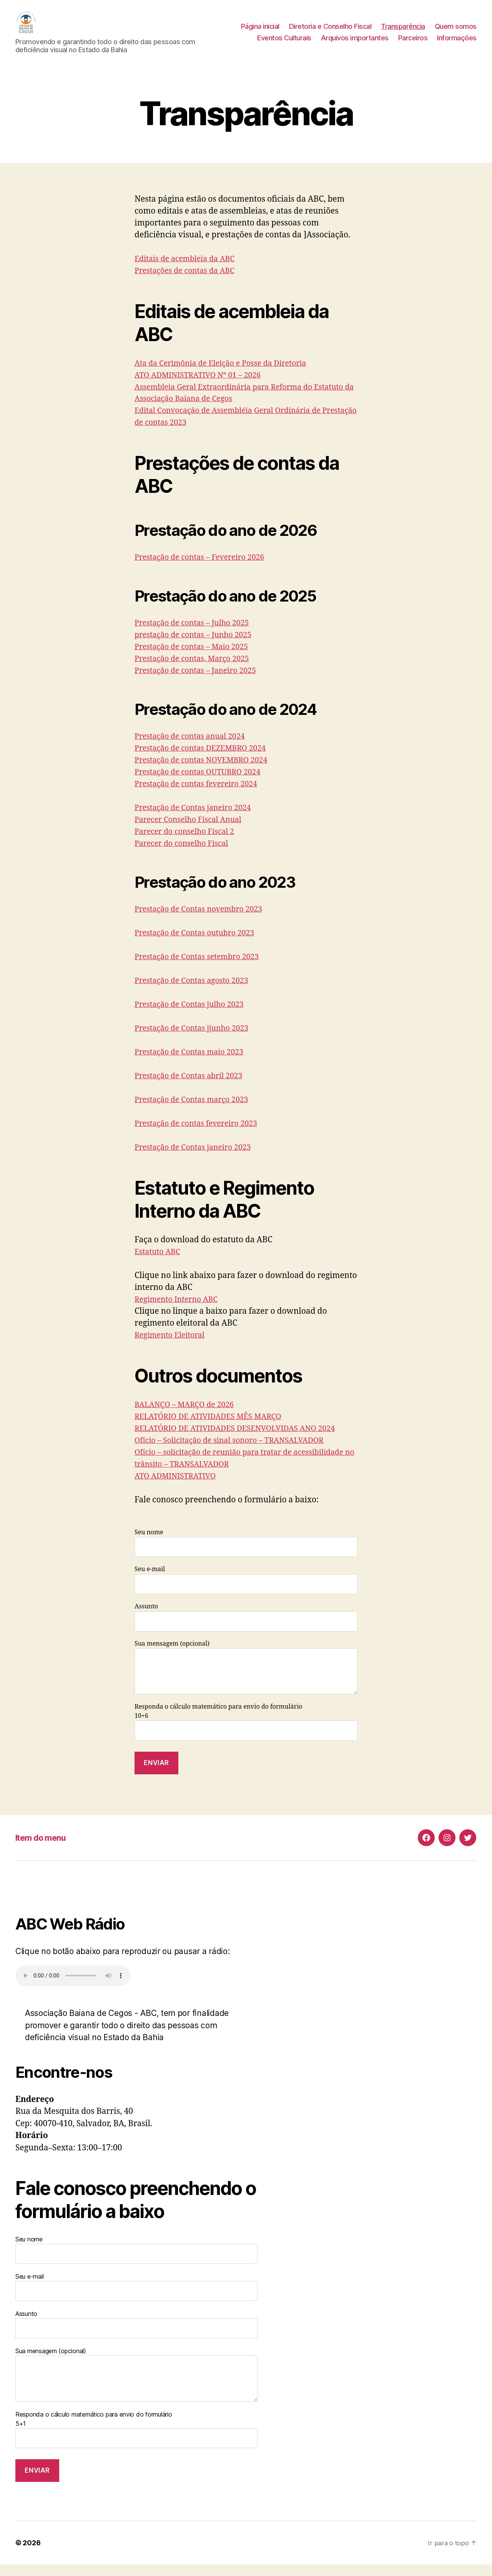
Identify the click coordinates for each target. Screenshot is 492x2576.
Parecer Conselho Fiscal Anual (192, 831)
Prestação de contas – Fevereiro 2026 (204, 569)
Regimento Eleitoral (172, 1346)
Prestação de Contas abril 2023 (193, 1087)
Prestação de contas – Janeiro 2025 (200, 682)
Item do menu (44, 1849)
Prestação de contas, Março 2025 (196, 670)
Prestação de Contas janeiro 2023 (197, 1159)
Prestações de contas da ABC (189, 282)
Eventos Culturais (284, 44)
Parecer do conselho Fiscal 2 (188, 843)
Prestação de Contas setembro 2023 (202, 968)
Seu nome (246, 1554)
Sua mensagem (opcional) (246, 1678)
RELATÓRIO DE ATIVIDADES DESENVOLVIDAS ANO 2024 (243, 1440)
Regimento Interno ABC (179, 1311)
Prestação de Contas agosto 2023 (196, 992)
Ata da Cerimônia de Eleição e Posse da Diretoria (227, 375)
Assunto (246, 1628)
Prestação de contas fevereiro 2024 (201, 795)
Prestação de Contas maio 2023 (193, 1063)
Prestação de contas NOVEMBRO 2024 (206, 771)
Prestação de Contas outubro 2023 (199, 944)
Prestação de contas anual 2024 (194, 748)
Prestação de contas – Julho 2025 (196, 634)
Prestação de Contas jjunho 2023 (196, 1039)
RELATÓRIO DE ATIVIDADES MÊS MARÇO (214, 1428)
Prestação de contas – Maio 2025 (196, 658)
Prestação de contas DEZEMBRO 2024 (205, 759)
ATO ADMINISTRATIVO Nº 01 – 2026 (203, 386)
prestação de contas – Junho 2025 (198, 646)
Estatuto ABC (159, 1263)
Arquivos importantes (355, 44)
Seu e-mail (246, 1591)
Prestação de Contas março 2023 (196, 1111)
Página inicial (260, 32)
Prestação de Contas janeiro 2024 (197, 819)
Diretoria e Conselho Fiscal (330, 32)
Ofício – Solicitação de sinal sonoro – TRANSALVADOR (237, 1452)
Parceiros (413, 44)
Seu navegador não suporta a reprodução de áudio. (73, 1987)
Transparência (403, 32)
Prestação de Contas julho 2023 (194, 1016)
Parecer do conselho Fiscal (185, 855)
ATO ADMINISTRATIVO (179, 1487)
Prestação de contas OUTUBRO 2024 (203, 783)
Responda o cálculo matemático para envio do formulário (246, 1749)
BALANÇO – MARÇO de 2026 (188, 1416)
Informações (457, 44)
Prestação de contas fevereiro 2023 (201, 1135)
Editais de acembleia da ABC (189, 270)
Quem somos (456, 32)
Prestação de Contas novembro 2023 (204, 920)
